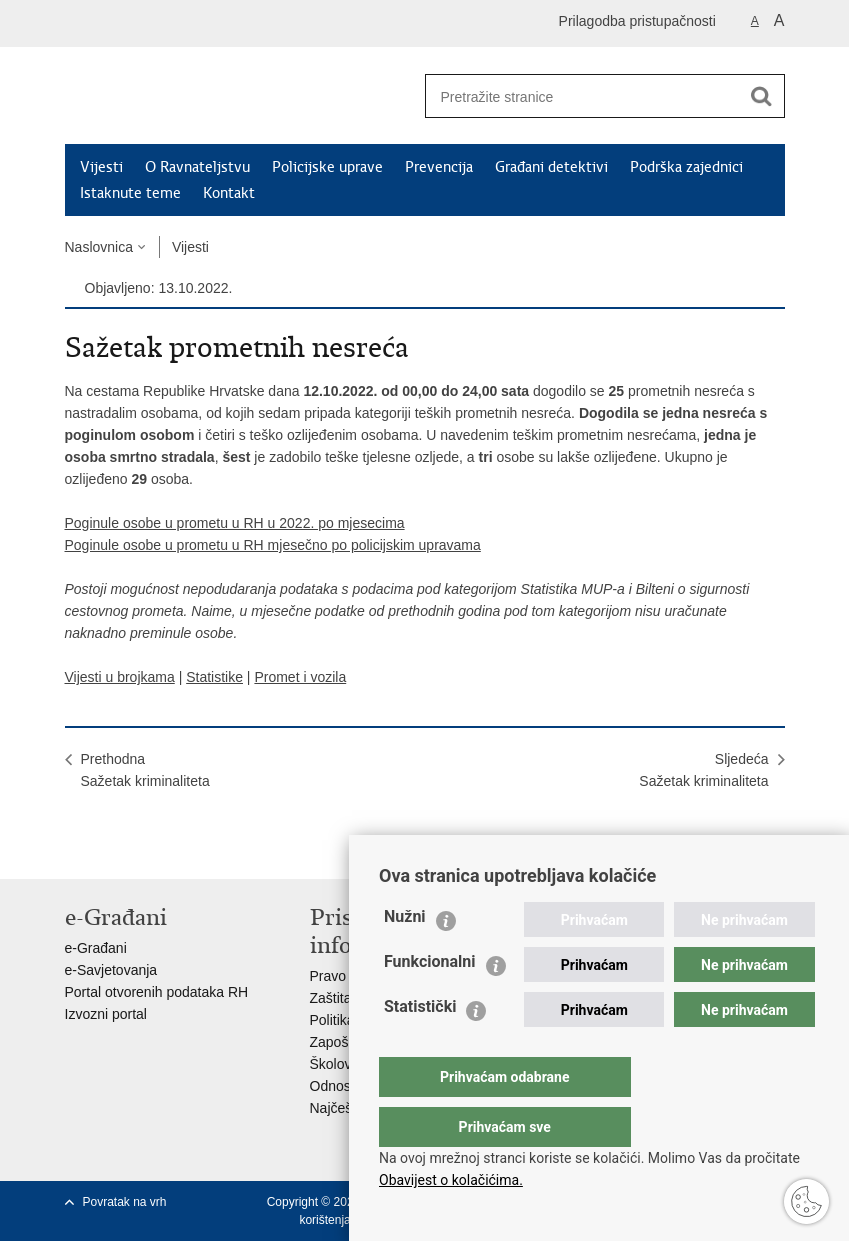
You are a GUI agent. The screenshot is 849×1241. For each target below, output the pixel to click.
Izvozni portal (106, 1014)
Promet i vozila (300, 677)
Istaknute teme (130, 193)
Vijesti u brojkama (120, 677)
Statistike (214, 677)
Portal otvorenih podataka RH (157, 992)
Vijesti (101, 167)
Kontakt (229, 193)
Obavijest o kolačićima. (451, 1180)
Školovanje (344, 1064)
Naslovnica (99, 247)
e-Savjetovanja (111, 970)
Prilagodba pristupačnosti (637, 21)
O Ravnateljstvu (197, 167)
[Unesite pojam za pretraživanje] (576, 96)
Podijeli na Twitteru (161, 847)
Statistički (420, 1046)
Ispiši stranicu (75, 847)
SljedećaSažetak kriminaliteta (703, 770)
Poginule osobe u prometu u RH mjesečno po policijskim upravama (273, 545)
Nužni (405, 956)
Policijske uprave (327, 167)
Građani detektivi (551, 167)
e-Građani (96, 948)
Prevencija (439, 167)
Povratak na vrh (125, 1202)
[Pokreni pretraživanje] (762, 96)
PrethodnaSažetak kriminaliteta (145, 770)
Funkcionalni (430, 1001)
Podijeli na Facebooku (118, 847)
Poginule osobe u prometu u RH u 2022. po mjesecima (235, 523)
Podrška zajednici (686, 167)
